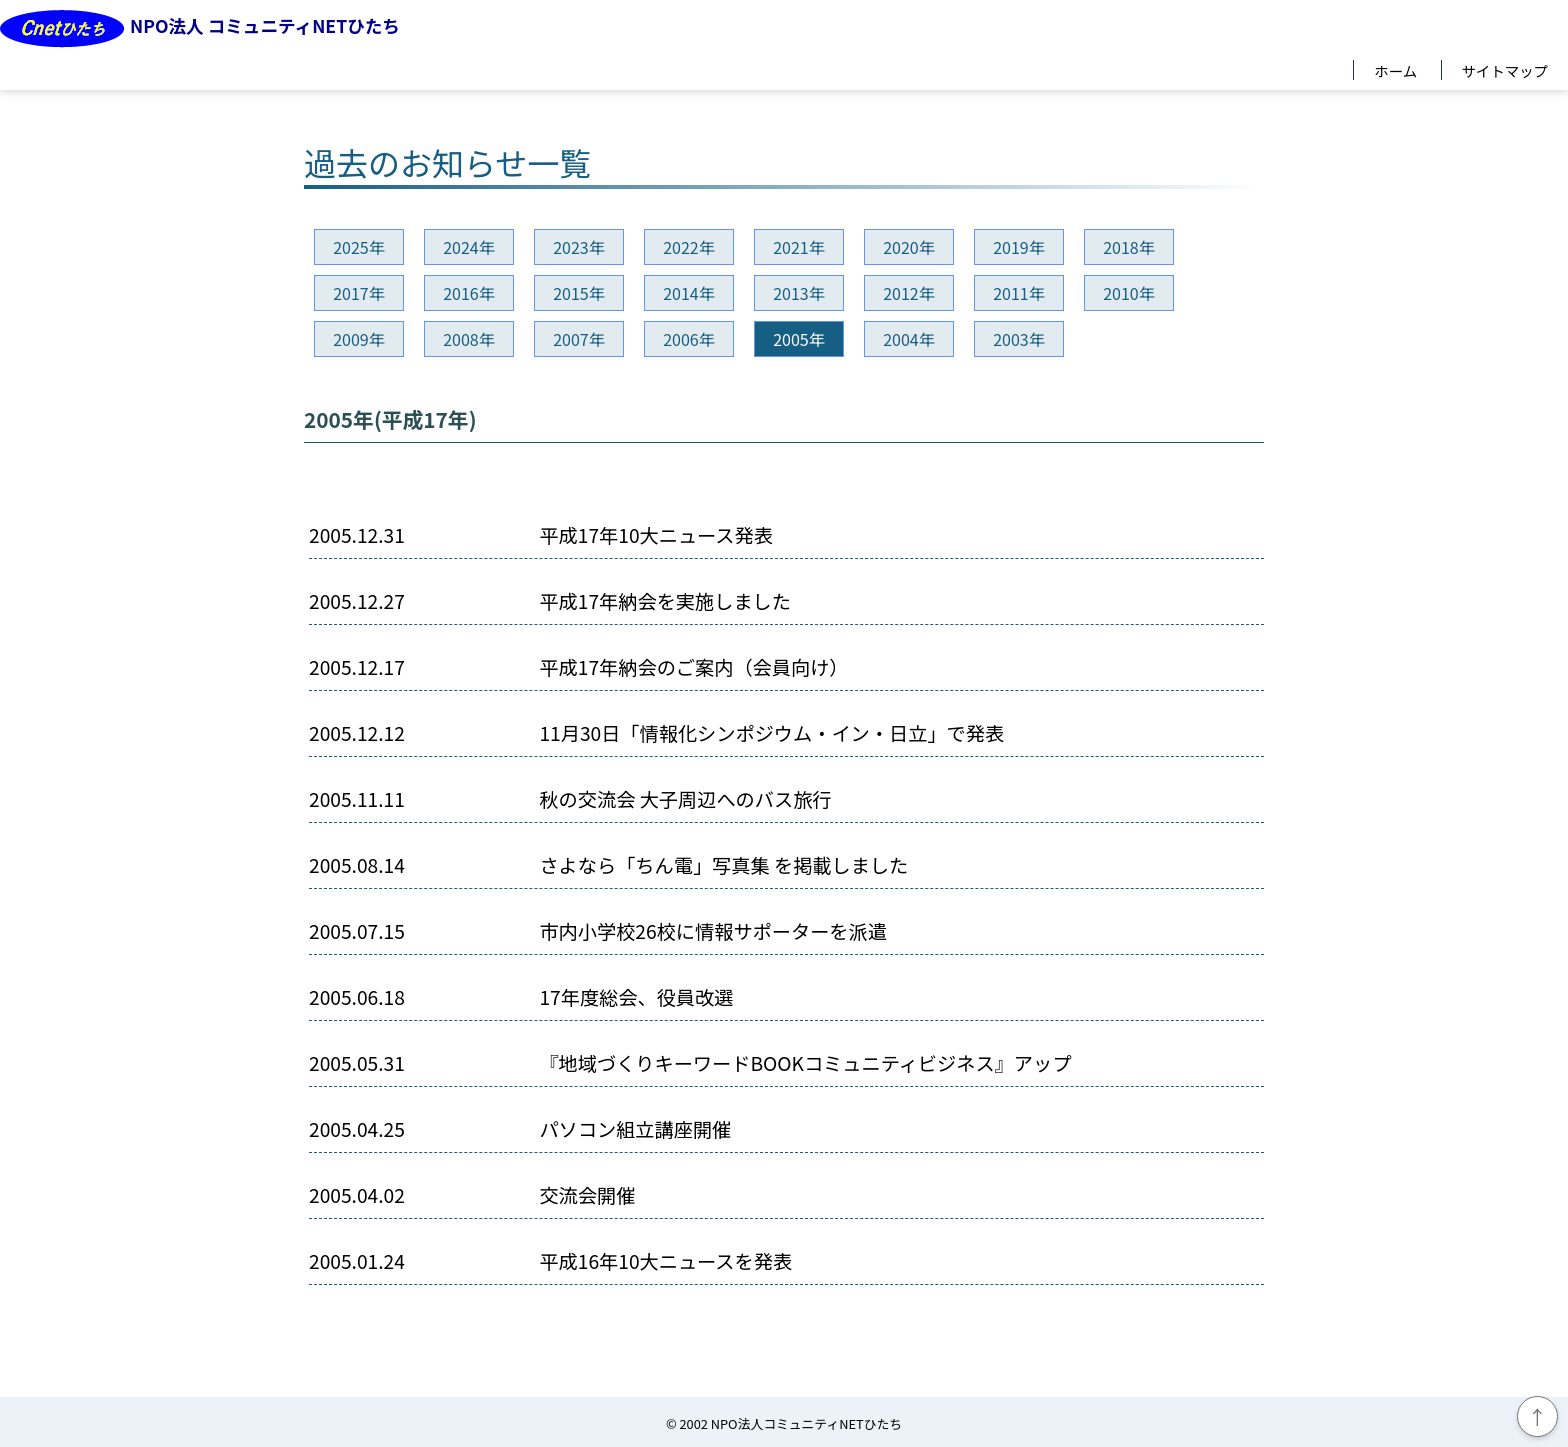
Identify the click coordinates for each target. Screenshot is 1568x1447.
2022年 (689, 247)
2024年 (469, 247)
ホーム (1395, 70)
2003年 (1019, 339)
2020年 (909, 247)
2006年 (689, 339)
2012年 (909, 293)
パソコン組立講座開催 (635, 1129)
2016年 (469, 293)
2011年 (1019, 293)
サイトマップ (1505, 70)
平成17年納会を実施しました (665, 601)
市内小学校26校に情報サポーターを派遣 (713, 931)
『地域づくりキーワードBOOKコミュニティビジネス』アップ (805, 1063)
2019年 (1019, 247)
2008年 (469, 339)
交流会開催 (587, 1195)
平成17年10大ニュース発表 (656, 535)
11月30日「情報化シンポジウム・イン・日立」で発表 (771, 733)
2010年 (1129, 293)
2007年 (579, 339)
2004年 (909, 339)
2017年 (359, 293)
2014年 (689, 293)
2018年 (1129, 247)
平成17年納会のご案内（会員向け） (693, 667)
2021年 (799, 247)
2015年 (579, 293)
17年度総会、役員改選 (636, 997)
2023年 (579, 247)
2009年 (359, 339)
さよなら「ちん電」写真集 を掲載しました (723, 865)
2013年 (799, 293)
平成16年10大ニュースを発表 (665, 1261)
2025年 (359, 247)
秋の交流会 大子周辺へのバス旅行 (685, 799)
